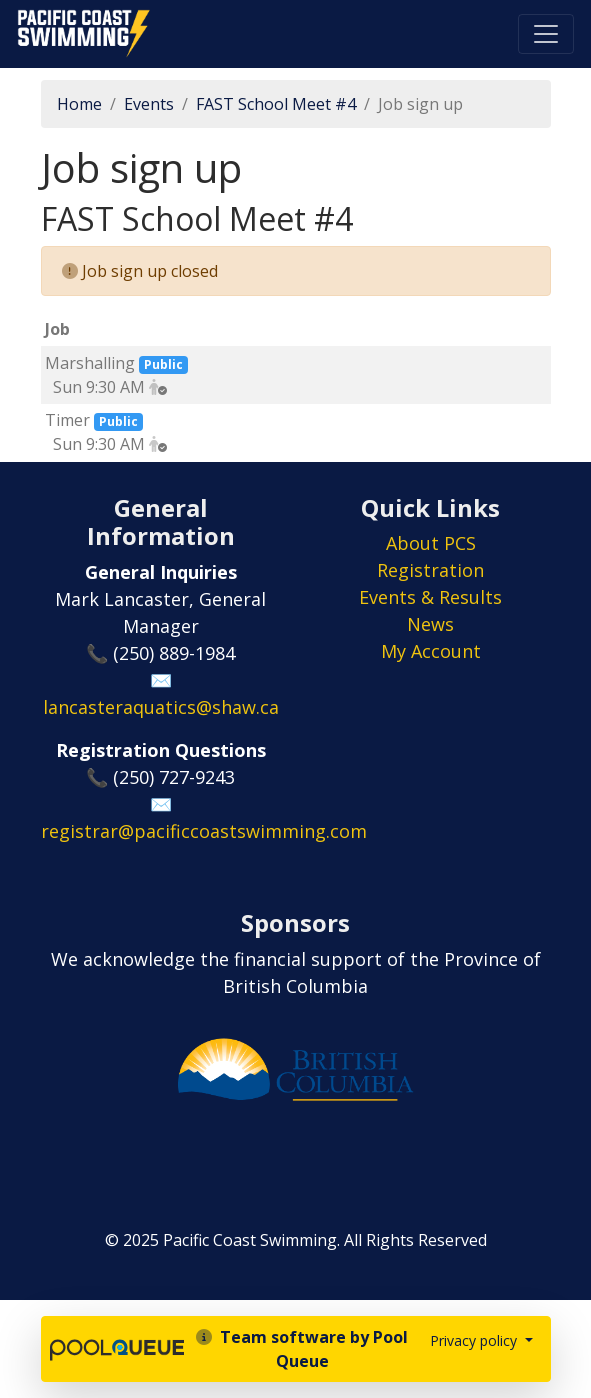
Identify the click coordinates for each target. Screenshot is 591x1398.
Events (149, 104)
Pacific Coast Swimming (25, 15)
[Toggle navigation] (546, 34)
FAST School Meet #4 (276, 104)
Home (79, 104)
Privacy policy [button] (475, 1340)
